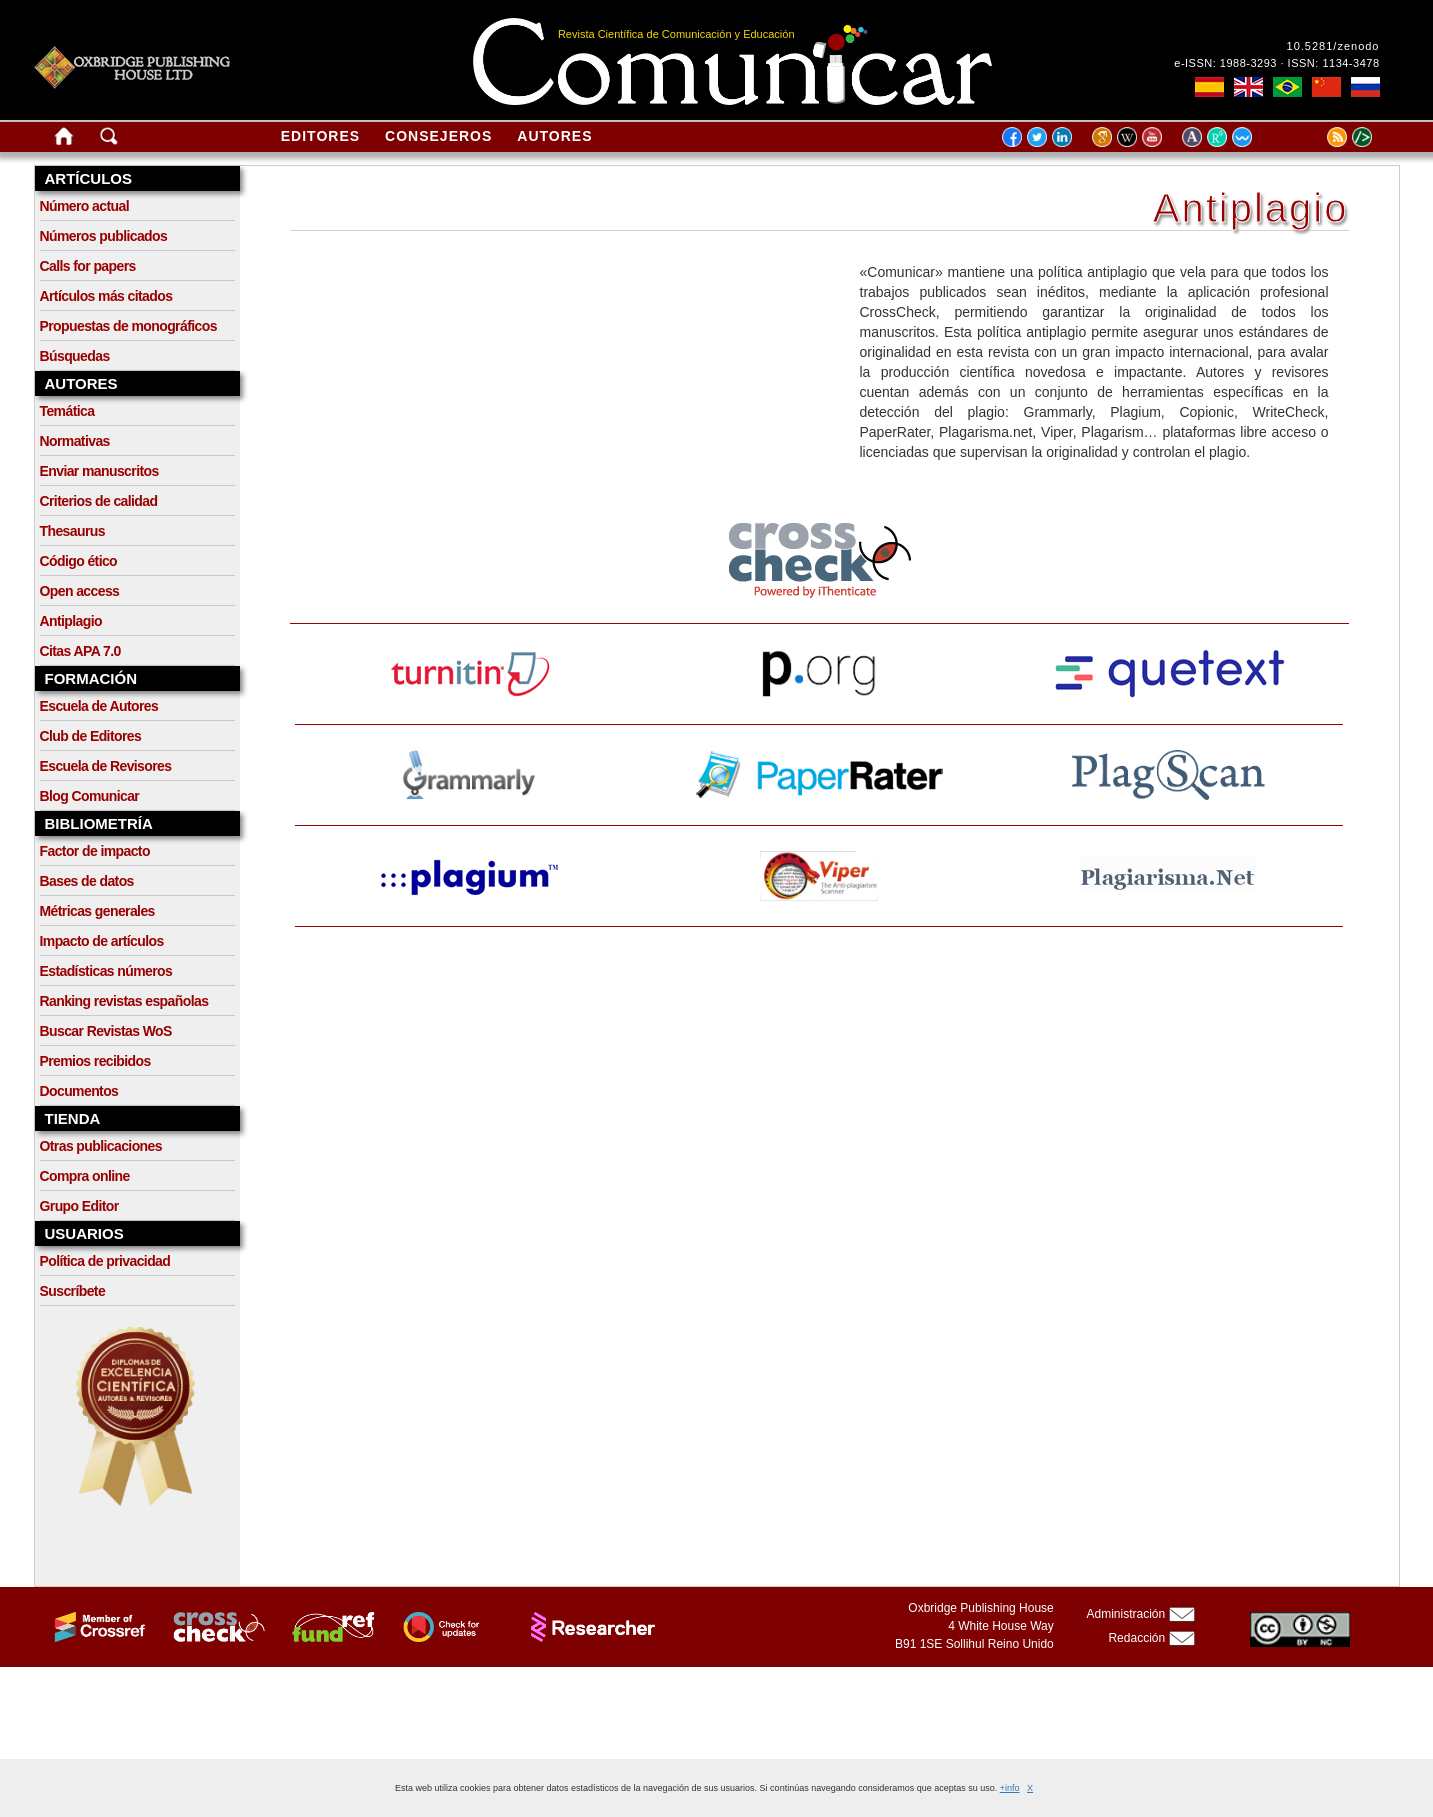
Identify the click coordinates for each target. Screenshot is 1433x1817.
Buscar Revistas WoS (106, 1031)
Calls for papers (88, 266)
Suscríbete (73, 1291)
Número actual (84, 206)
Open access (80, 591)
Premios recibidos (95, 1061)
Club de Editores (91, 736)
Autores (554, 136)
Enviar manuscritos (99, 471)
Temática (67, 411)
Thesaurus (72, 531)
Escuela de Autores (99, 706)
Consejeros (438, 136)
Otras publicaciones (101, 1146)
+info (1010, 1788)
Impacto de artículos (102, 941)
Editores (320, 136)
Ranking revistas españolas (124, 1001)
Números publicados (104, 236)
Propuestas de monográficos (128, 326)
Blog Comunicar (90, 796)
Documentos (79, 1091)
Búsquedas (75, 356)
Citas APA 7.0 (80, 651)
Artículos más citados (106, 296)
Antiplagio (71, 621)
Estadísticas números (106, 971)
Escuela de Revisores (106, 766)
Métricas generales (97, 911)
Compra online (85, 1176)
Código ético (79, 561)
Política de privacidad (105, 1261)
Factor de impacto (95, 851)
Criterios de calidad (99, 501)
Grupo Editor (79, 1206)
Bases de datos (87, 881)
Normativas (75, 441)
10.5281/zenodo (1333, 46)
